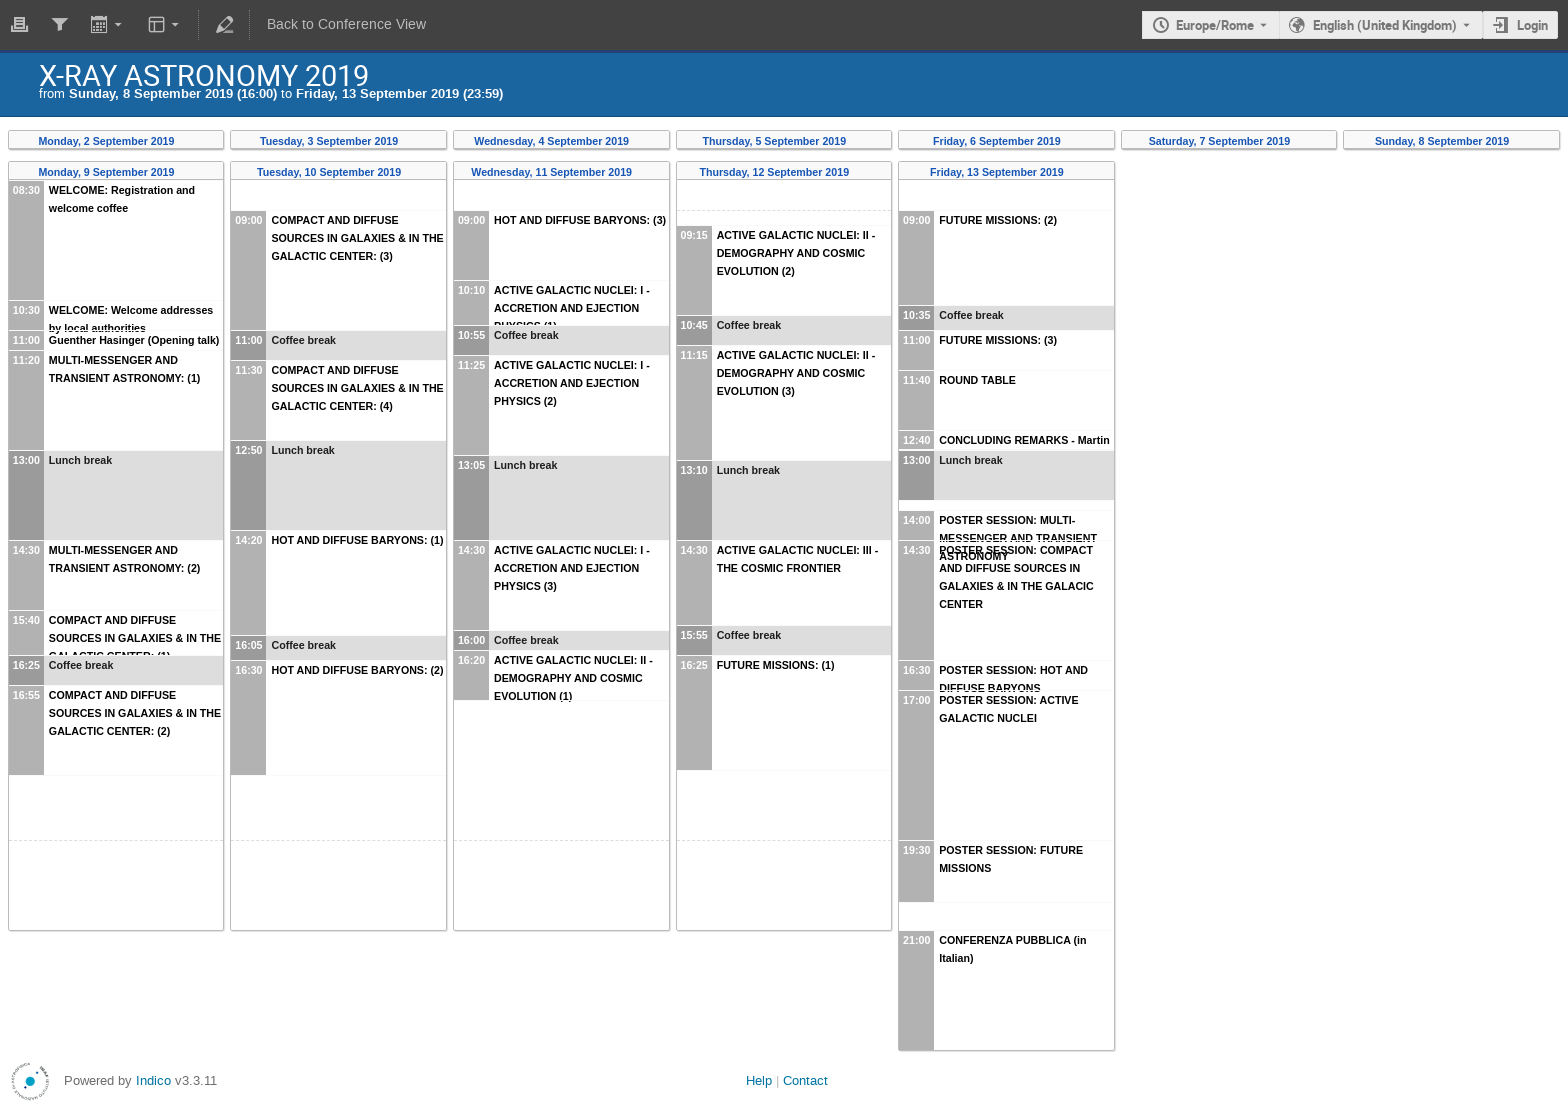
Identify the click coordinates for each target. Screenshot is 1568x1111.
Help (759, 1080)
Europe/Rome (1215, 25)
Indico (153, 1080)
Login (1532, 25)
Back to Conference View (346, 24)
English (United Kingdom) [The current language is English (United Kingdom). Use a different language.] (1385, 25)
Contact (805, 1080)
